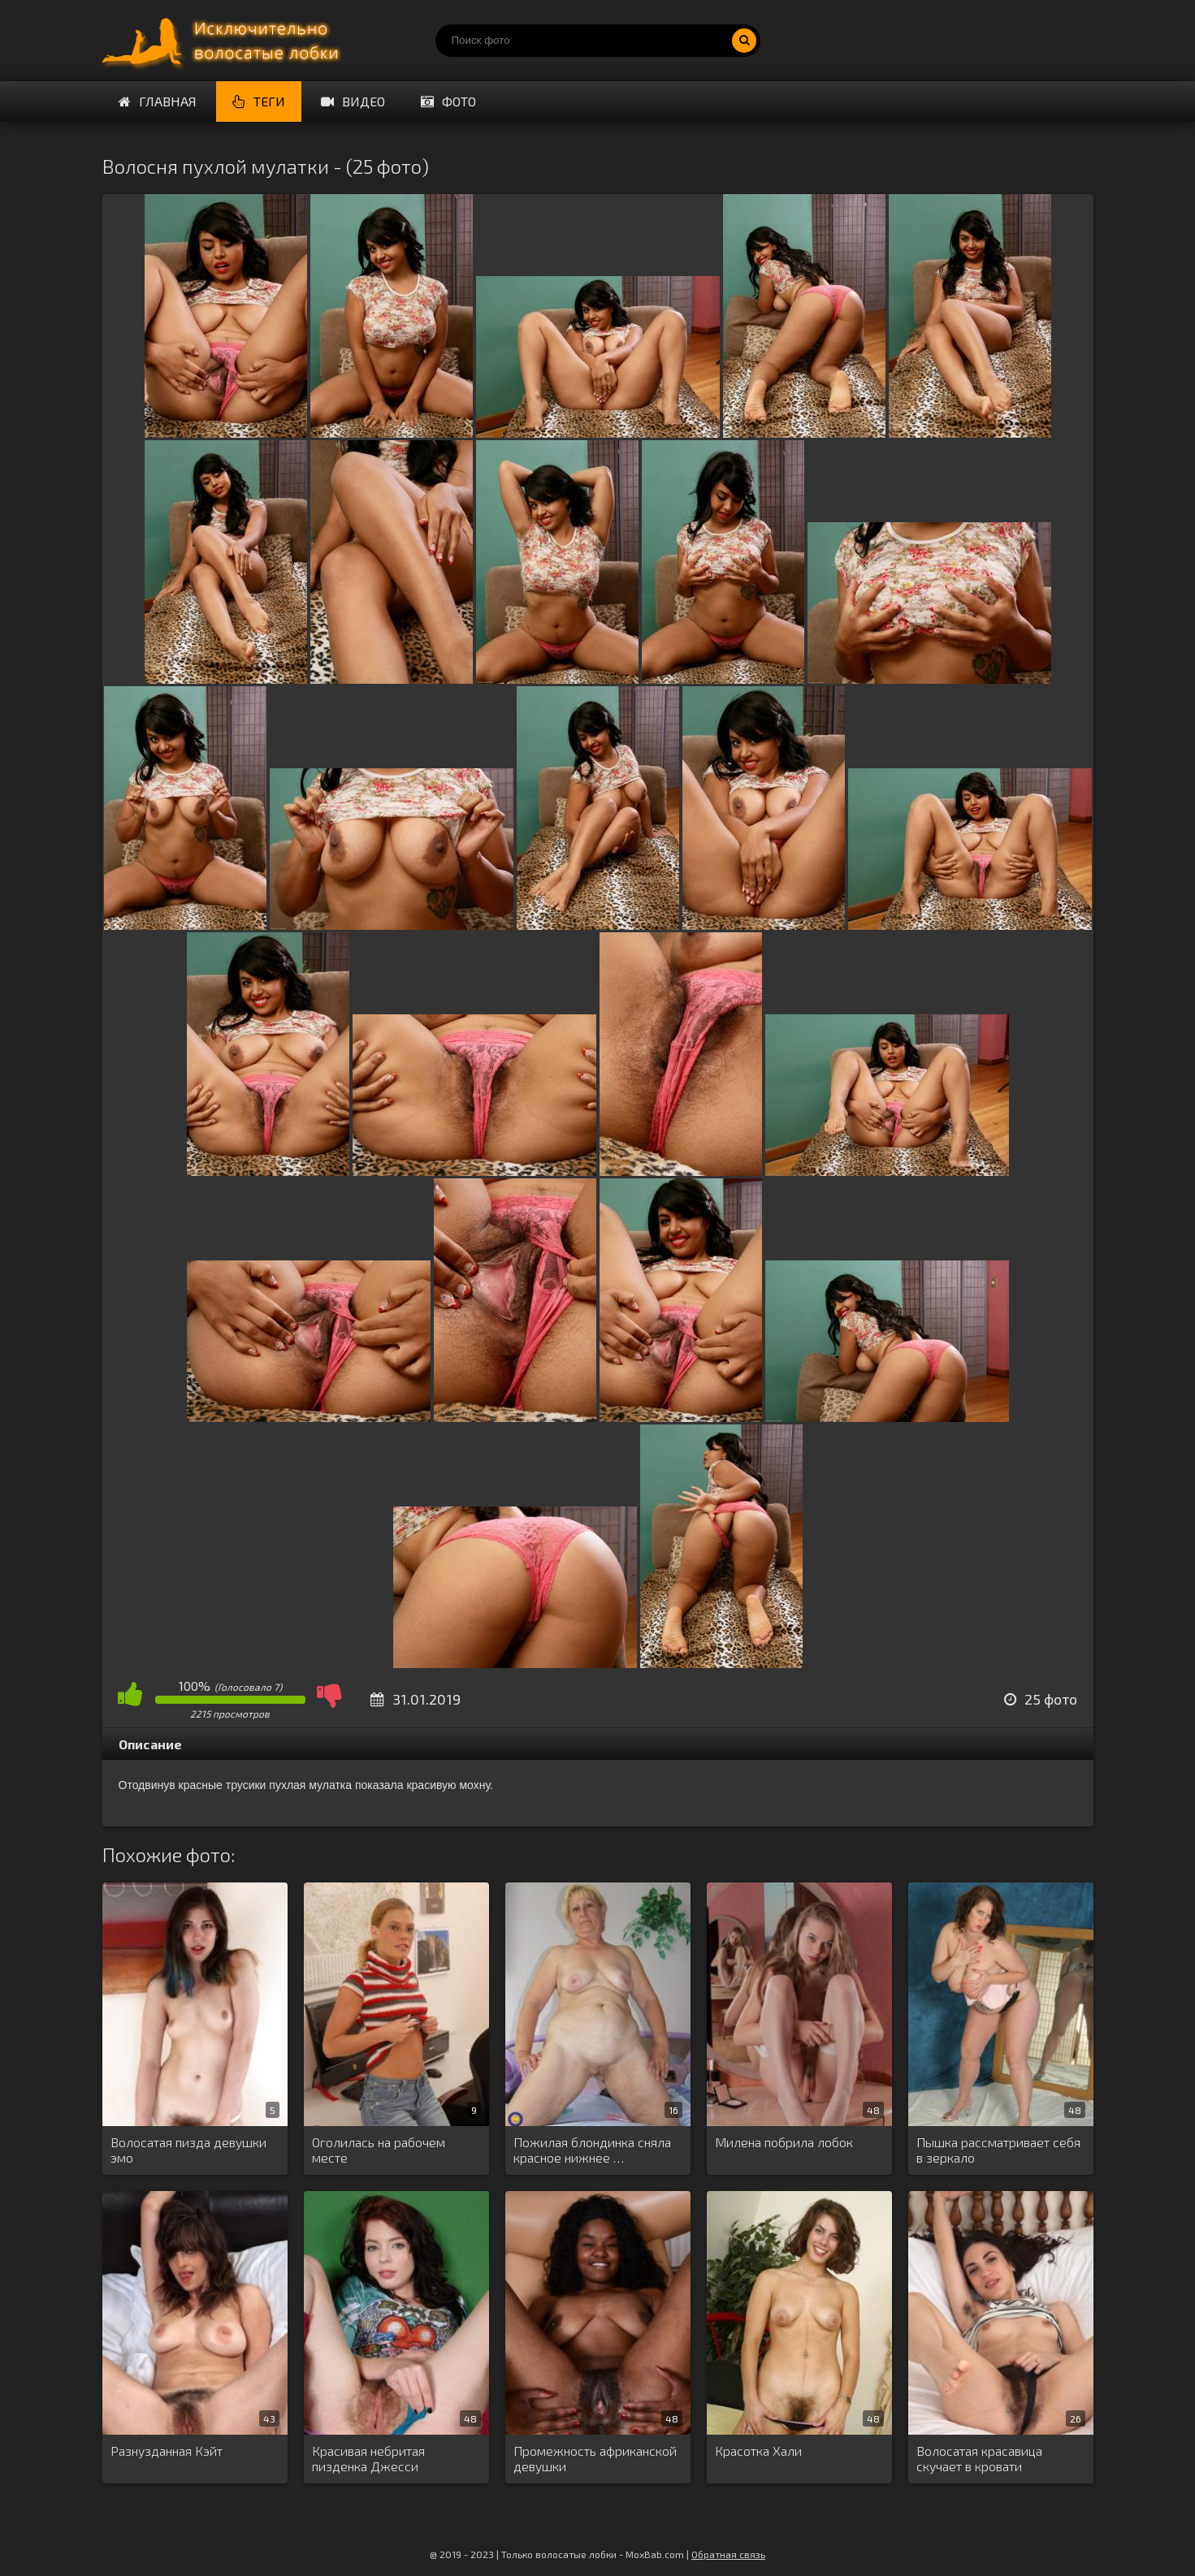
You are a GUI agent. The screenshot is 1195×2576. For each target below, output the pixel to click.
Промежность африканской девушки (595, 2458)
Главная (158, 101)
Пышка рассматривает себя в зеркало (998, 2149)
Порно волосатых (224, 40)
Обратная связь (728, 2554)
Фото (448, 101)
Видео (353, 101)
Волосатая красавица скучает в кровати (979, 2458)
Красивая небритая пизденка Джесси (368, 2458)
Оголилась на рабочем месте (378, 2149)
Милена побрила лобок (784, 2142)
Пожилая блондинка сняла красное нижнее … (592, 2149)
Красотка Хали (758, 2450)
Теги (258, 101)
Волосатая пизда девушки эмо (188, 2149)
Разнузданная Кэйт (166, 2450)
